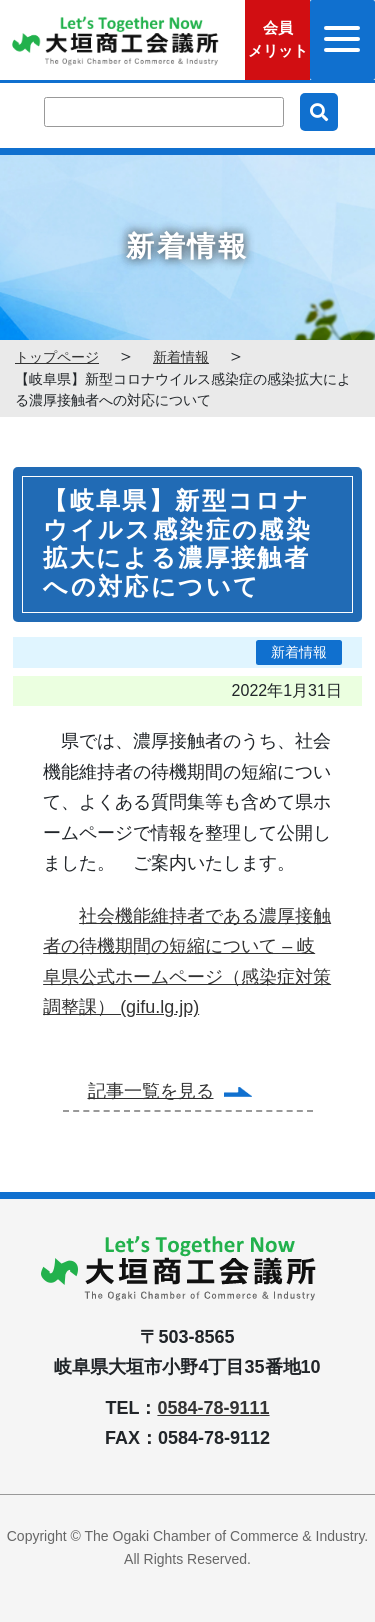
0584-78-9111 (213, 1408)
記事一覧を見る (151, 1091)
